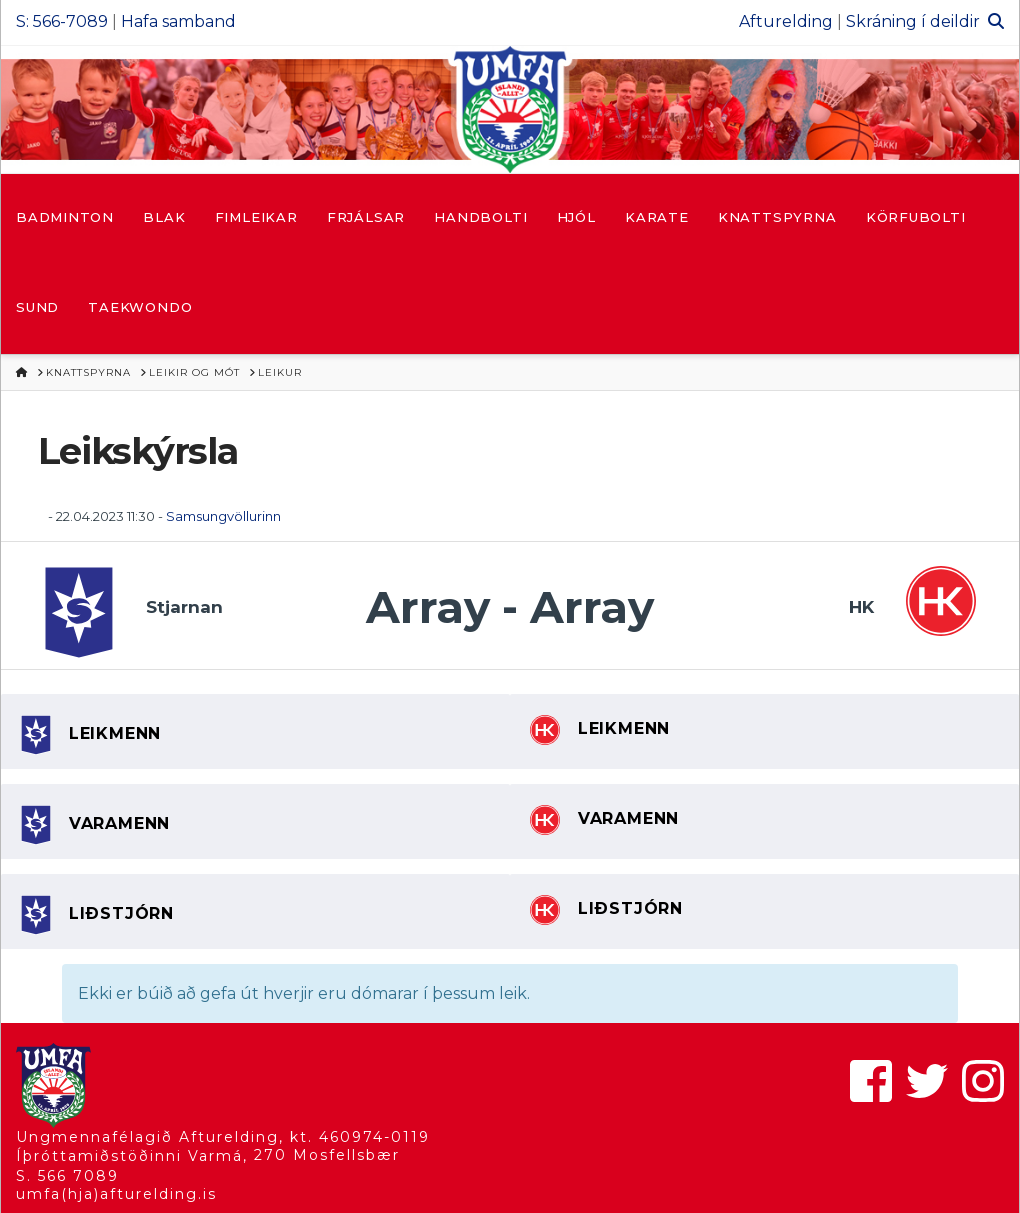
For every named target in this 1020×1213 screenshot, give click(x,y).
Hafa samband (178, 21)
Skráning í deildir (913, 21)
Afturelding (786, 21)
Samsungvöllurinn (223, 516)
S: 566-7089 (62, 21)
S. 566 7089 (67, 1176)
